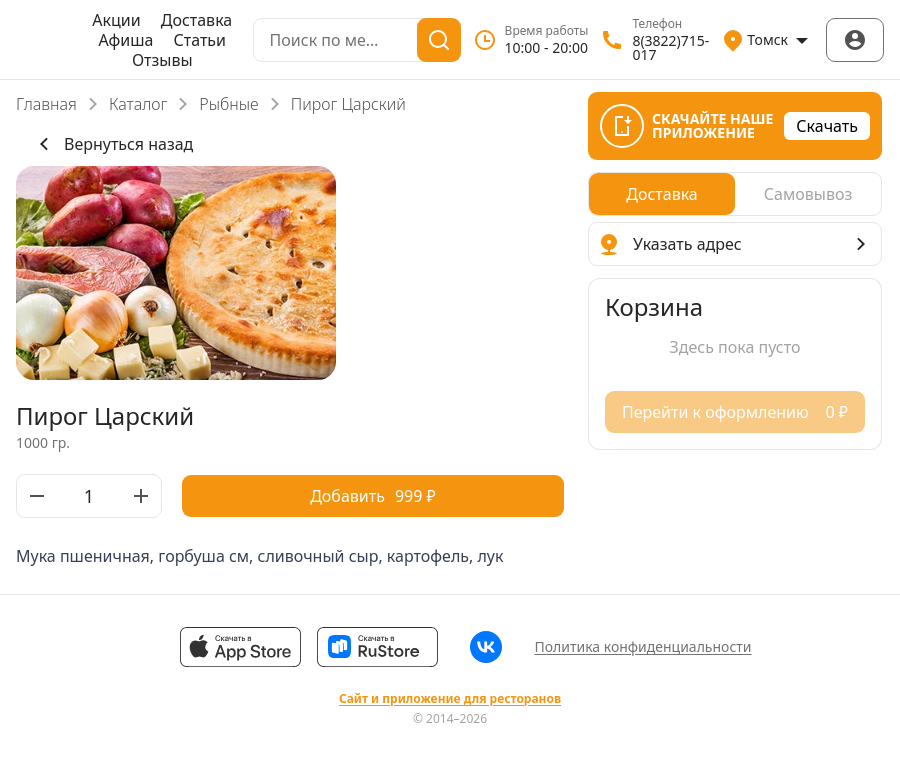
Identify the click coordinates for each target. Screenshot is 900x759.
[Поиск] (439, 40)
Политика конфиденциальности (642, 646)
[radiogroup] (735, 194)
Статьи (200, 40)
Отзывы (162, 60)
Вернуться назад (112, 144)
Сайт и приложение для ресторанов (450, 699)
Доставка (197, 20)
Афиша (126, 40)
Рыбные (228, 104)
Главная (46, 104)
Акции (116, 20)
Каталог (138, 104)
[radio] (662, 194)
